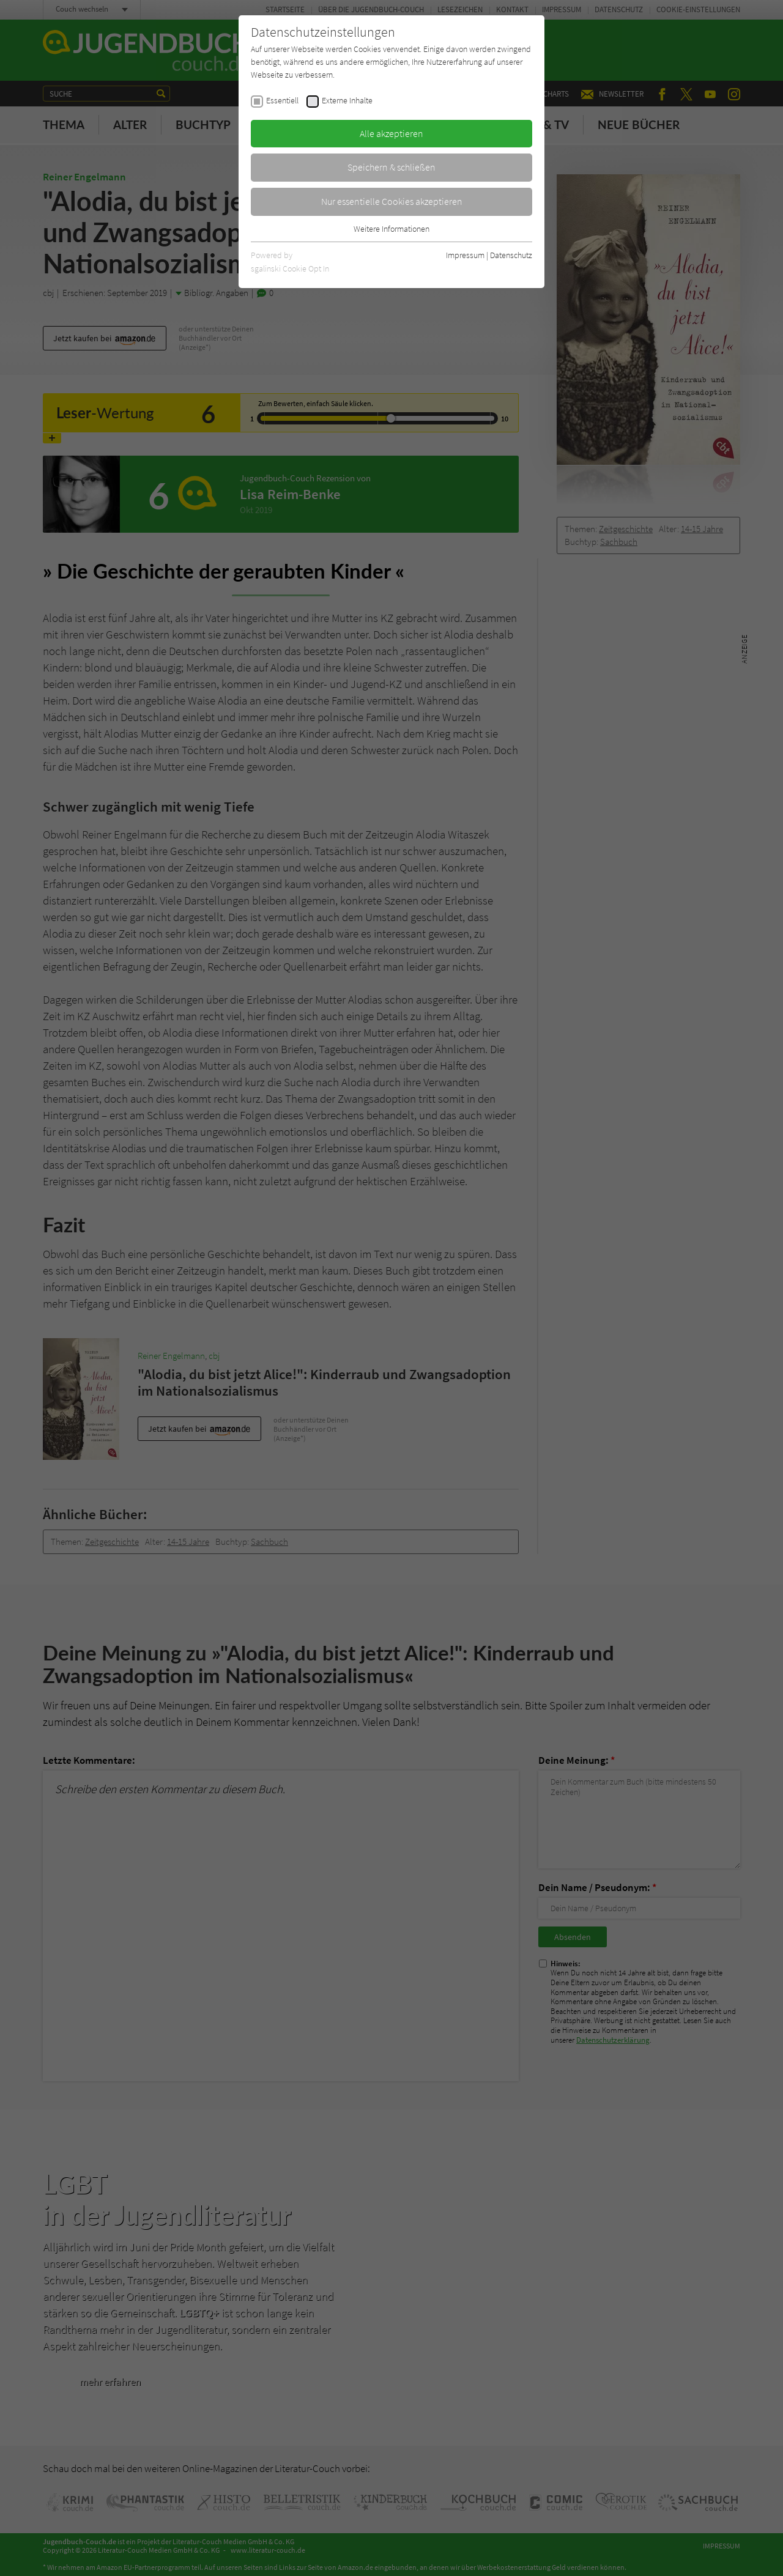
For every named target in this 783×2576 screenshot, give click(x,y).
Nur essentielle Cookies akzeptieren (391, 201)
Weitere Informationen (391, 228)
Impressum (465, 255)
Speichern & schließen (391, 167)
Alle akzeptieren (391, 133)
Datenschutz (511, 255)
